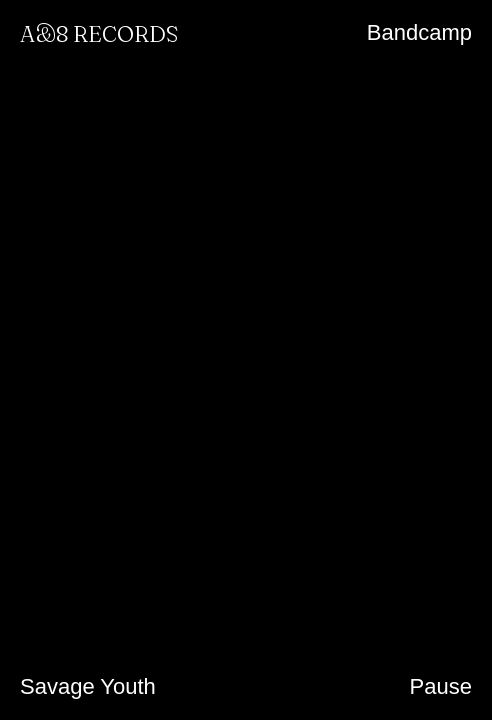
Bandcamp (419, 32)
